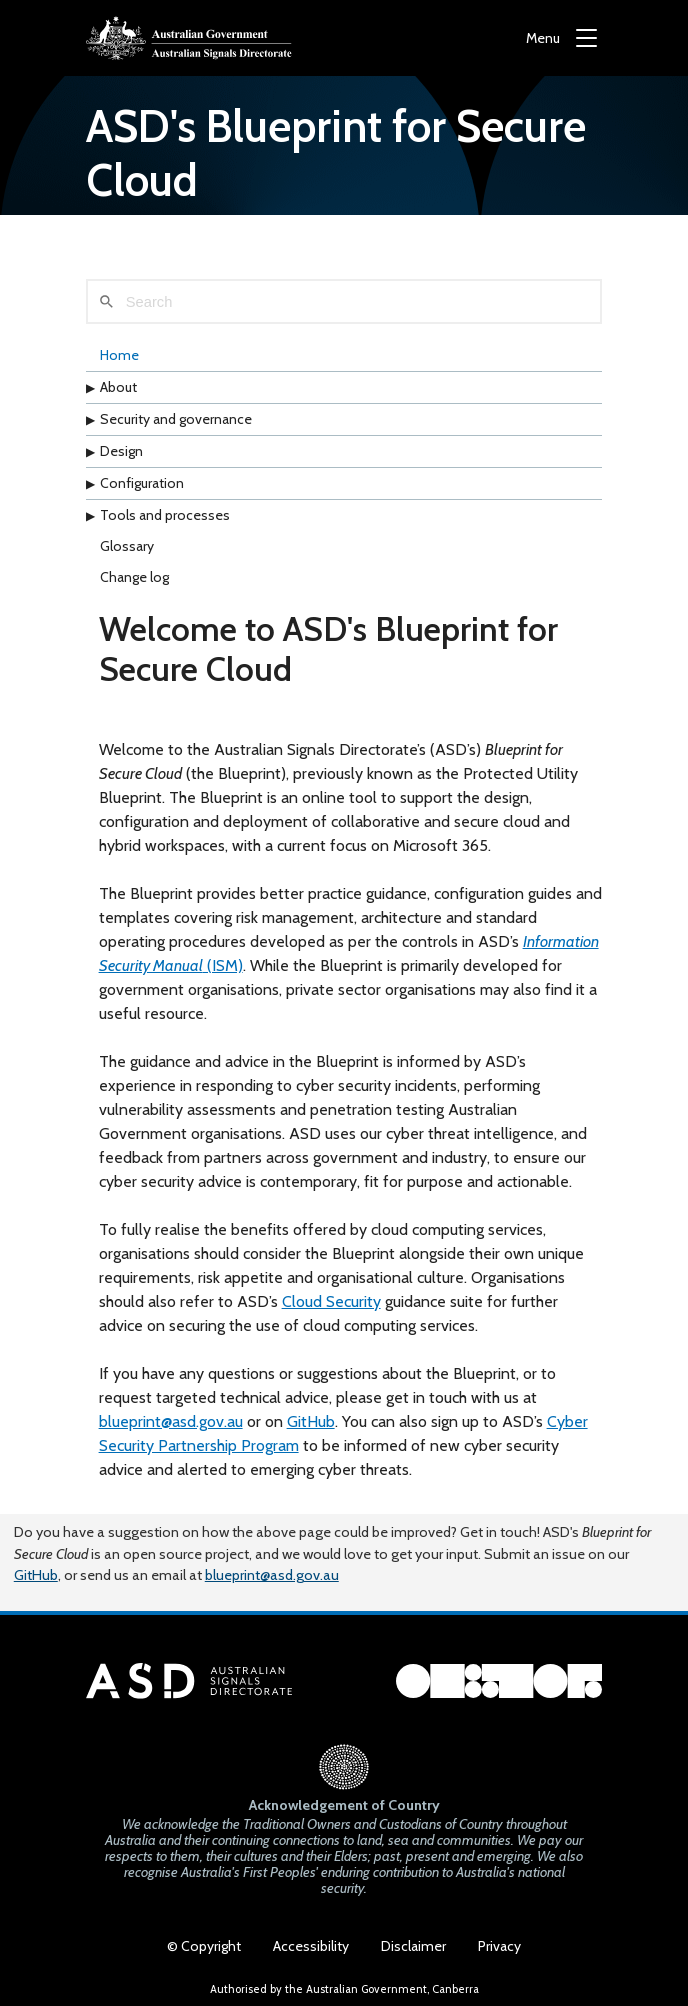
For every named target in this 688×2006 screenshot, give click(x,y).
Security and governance (176, 419)
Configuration (142, 483)
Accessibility (311, 1946)
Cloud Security (331, 1301)
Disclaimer (413, 1946)
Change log (134, 577)
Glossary (127, 546)
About (118, 387)
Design (121, 451)
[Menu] (561, 38)
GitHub (311, 1421)
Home (119, 355)
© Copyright (204, 1946)
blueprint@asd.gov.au (171, 1421)
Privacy (499, 1946)
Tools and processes (165, 515)
